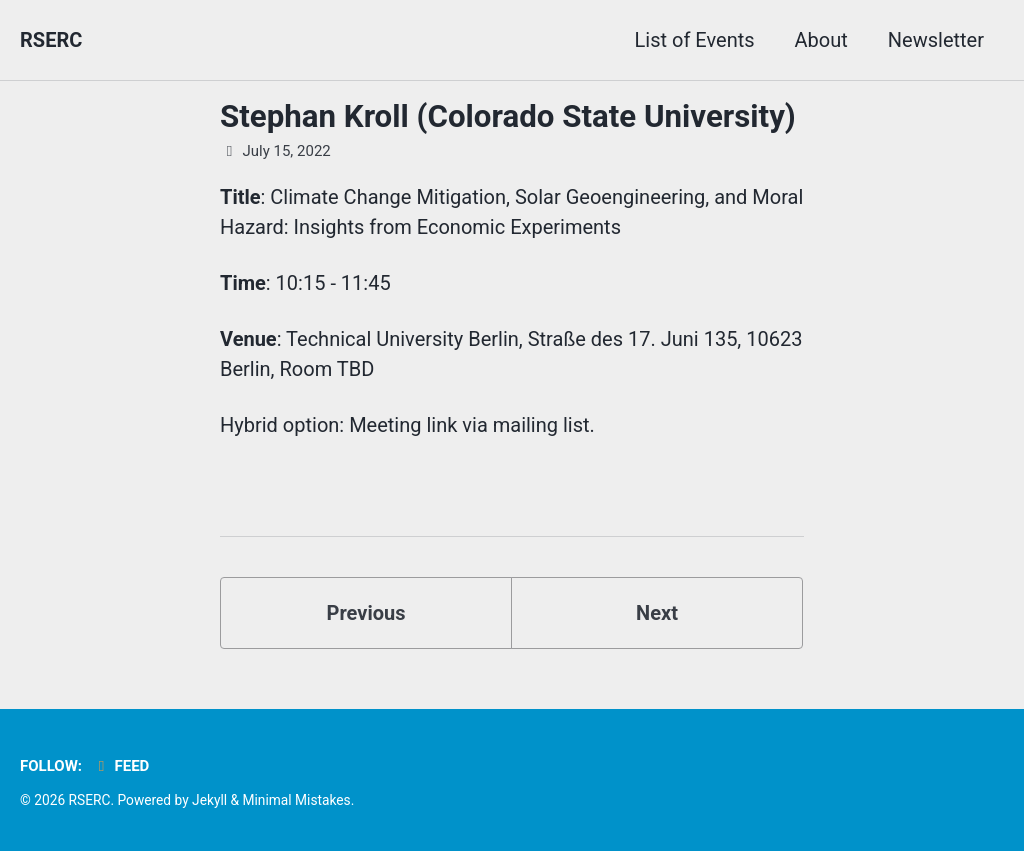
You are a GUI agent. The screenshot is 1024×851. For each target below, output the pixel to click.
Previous (366, 613)
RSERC (51, 40)
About (821, 40)
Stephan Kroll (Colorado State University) (508, 116)
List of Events (695, 40)
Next (657, 613)
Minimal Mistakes (296, 800)
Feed (120, 766)
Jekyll (209, 800)
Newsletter (936, 40)
